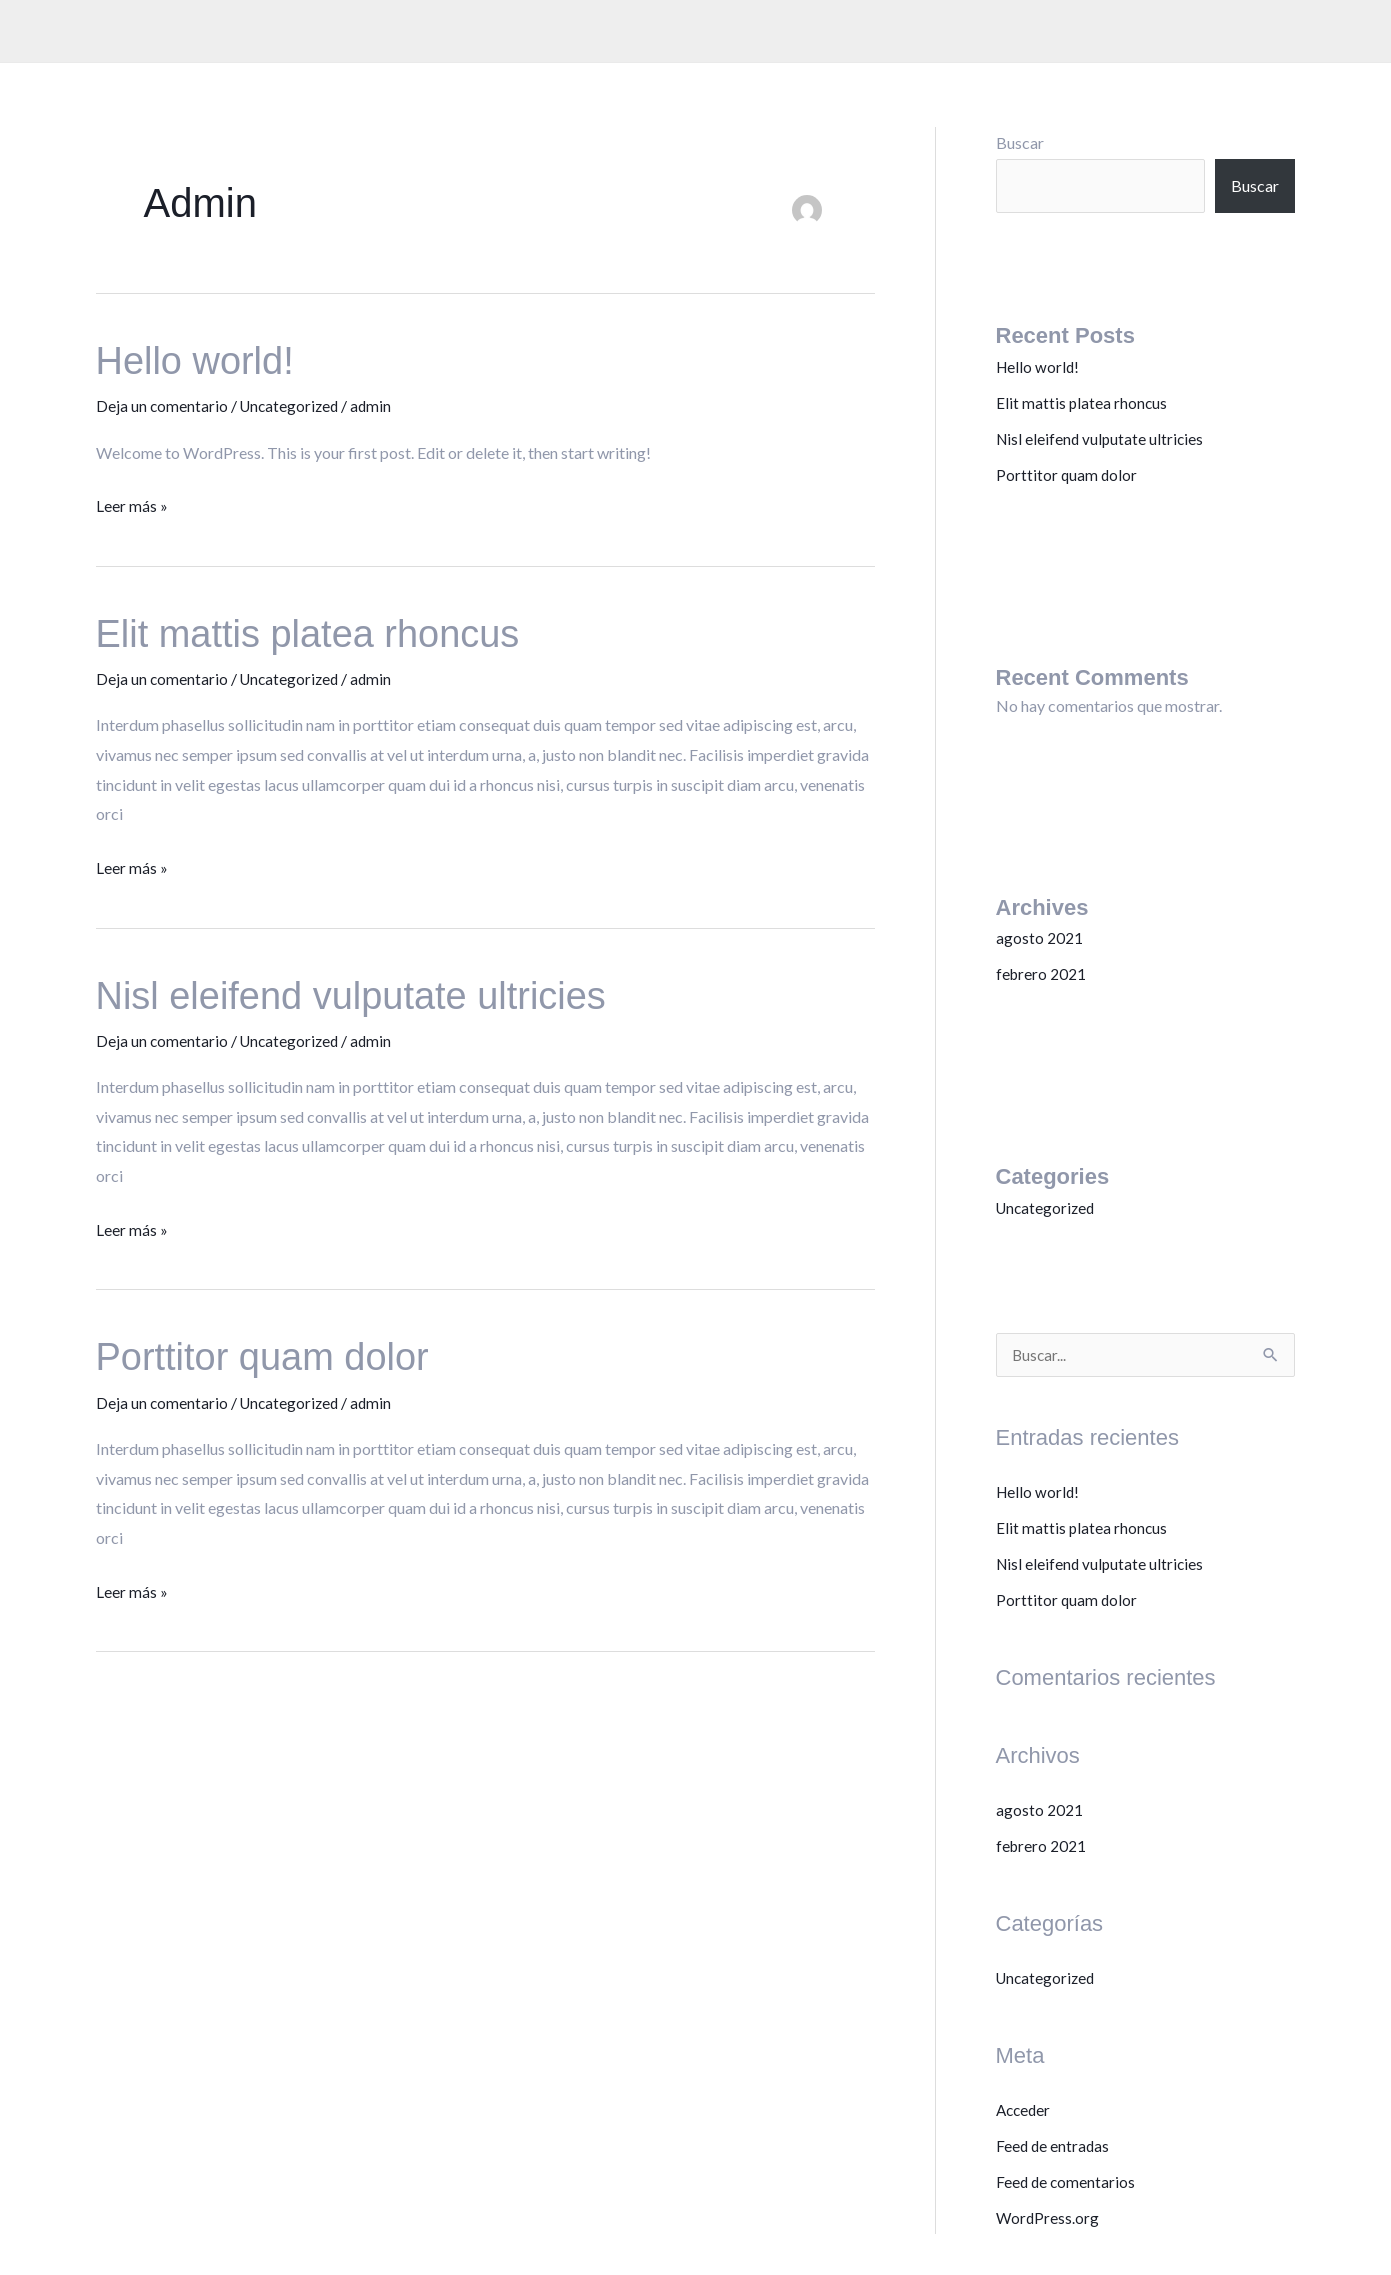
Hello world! (200, 360)
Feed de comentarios (1067, 2182)
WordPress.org (1048, 2218)
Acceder (1025, 2110)
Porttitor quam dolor (271, 1353)
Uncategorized (292, 405)
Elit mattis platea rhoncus (319, 632)
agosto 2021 (1039, 937)
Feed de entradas (1054, 2146)
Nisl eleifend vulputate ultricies (365, 992)
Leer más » (132, 502)
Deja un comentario (162, 405)
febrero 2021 (1042, 973)
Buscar (1020, 142)
